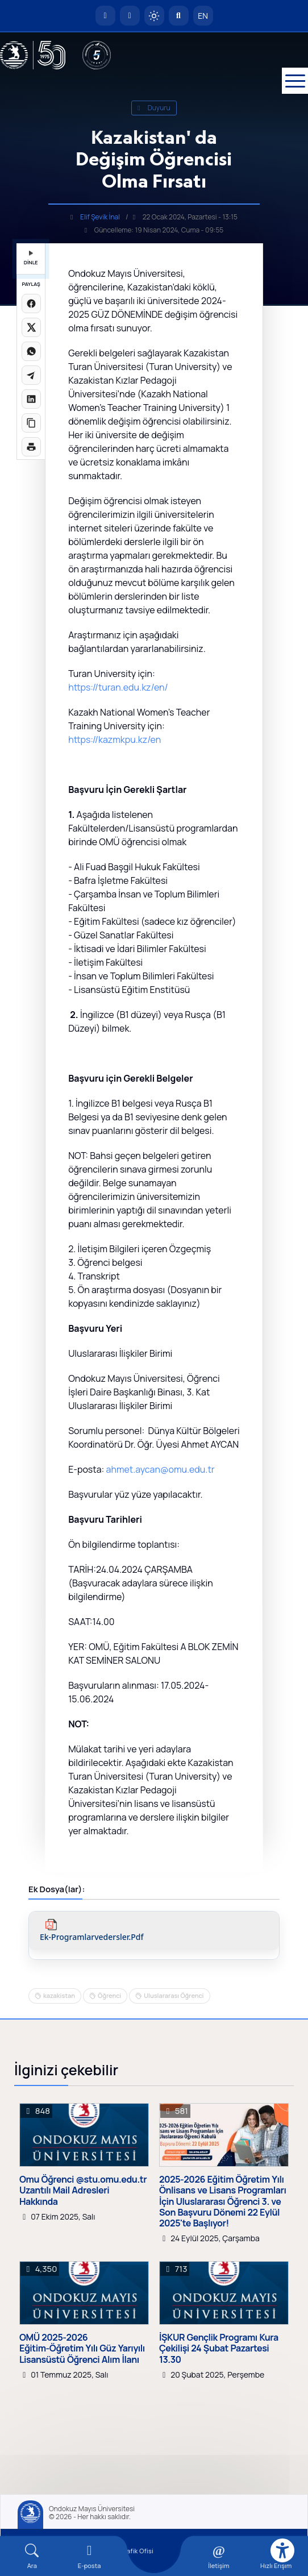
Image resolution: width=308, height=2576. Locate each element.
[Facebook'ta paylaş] (31, 303)
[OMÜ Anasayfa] (105, 16)
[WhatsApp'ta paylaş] (31, 351)
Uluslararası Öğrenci (173, 1995)
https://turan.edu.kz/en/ (118, 687)
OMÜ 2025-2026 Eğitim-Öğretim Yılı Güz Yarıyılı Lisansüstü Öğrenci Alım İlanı (82, 2348)
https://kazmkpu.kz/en (114, 739)
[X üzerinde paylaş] (31, 327)
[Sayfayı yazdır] (31, 446)
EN (203, 15)
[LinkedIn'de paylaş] (31, 399)
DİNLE (31, 258)
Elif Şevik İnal (100, 217)
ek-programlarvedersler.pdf (92, 1937)
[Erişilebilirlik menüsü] (282, 2550)
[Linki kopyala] (31, 423)
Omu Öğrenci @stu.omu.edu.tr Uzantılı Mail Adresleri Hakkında (83, 2190)
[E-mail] (89, 2556)
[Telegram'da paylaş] (31, 375)
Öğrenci (109, 1995)
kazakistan (59, 1995)
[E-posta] (130, 16)
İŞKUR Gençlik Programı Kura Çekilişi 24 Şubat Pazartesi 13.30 (218, 2348)
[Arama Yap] (179, 16)
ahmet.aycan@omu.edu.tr (160, 1469)
